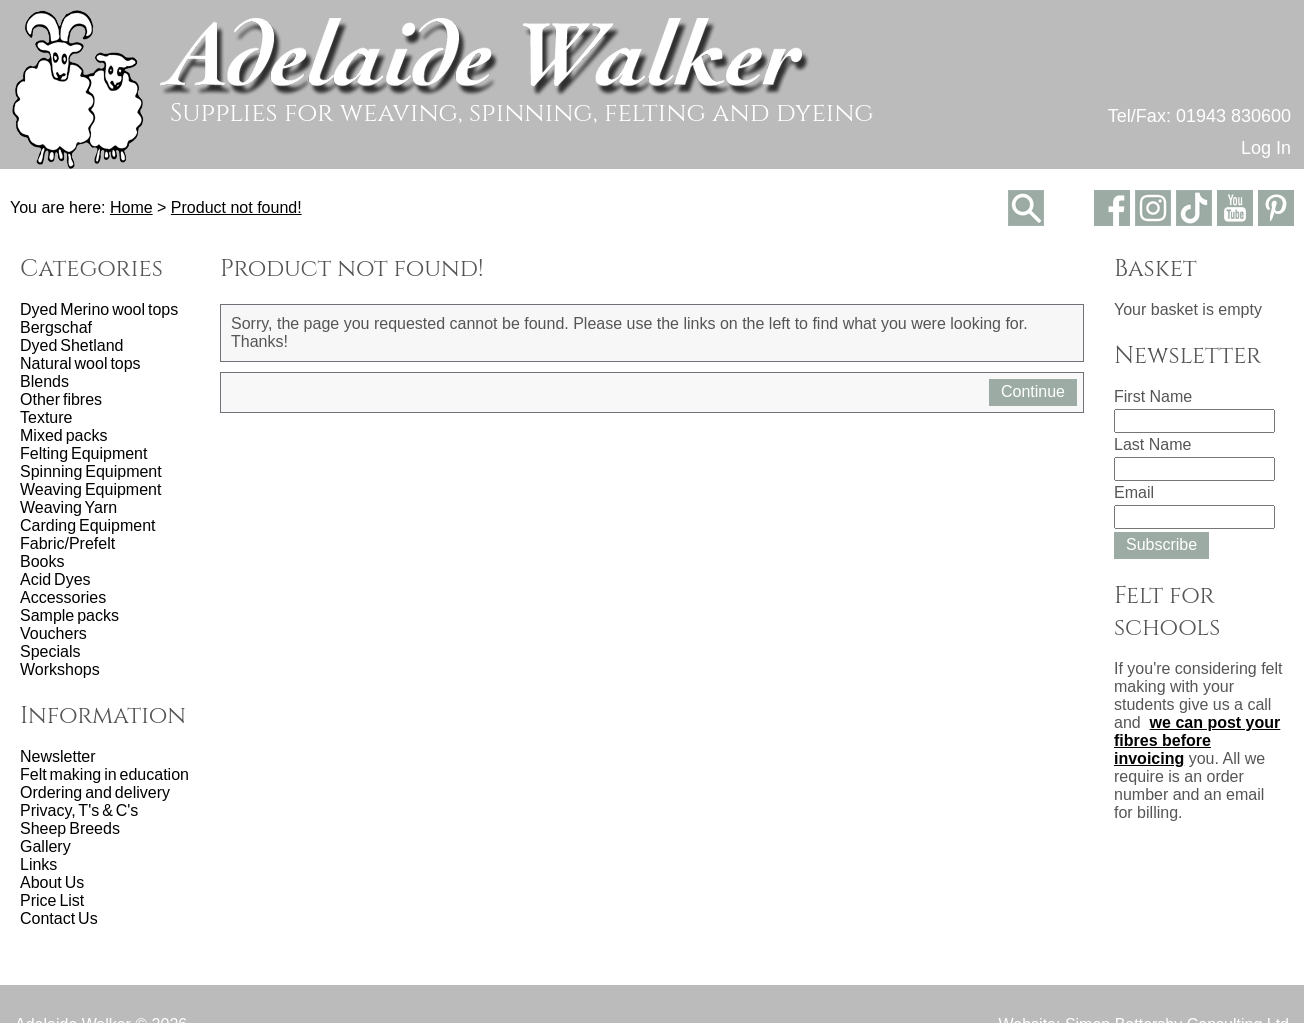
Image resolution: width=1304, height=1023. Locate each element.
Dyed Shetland (71, 345)
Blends (44, 381)
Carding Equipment (87, 525)
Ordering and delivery (95, 792)
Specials (50, 651)
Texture (46, 417)
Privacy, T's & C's (79, 810)
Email (1134, 492)
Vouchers (53, 633)
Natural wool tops (80, 363)
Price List (52, 900)
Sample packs (69, 615)
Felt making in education (104, 774)
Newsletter (58, 756)
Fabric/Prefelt (67, 543)
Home (131, 207)
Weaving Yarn (68, 507)
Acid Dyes (55, 579)
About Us (52, 882)
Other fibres (61, 399)
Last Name (1152, 444)
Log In (1266, 148)
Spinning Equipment (91, 471)
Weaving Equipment (90, 489)
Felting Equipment (83, 453)
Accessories (63, 597)
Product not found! (236, 207)
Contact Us (59, 918)
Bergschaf (56, 327)
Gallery (45, 846)
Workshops (60, 669)
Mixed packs (63, 435)
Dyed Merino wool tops (99, 309)
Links (38, 864)
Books (42, 561)
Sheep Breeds (70, 828)
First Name (1153, 396)
